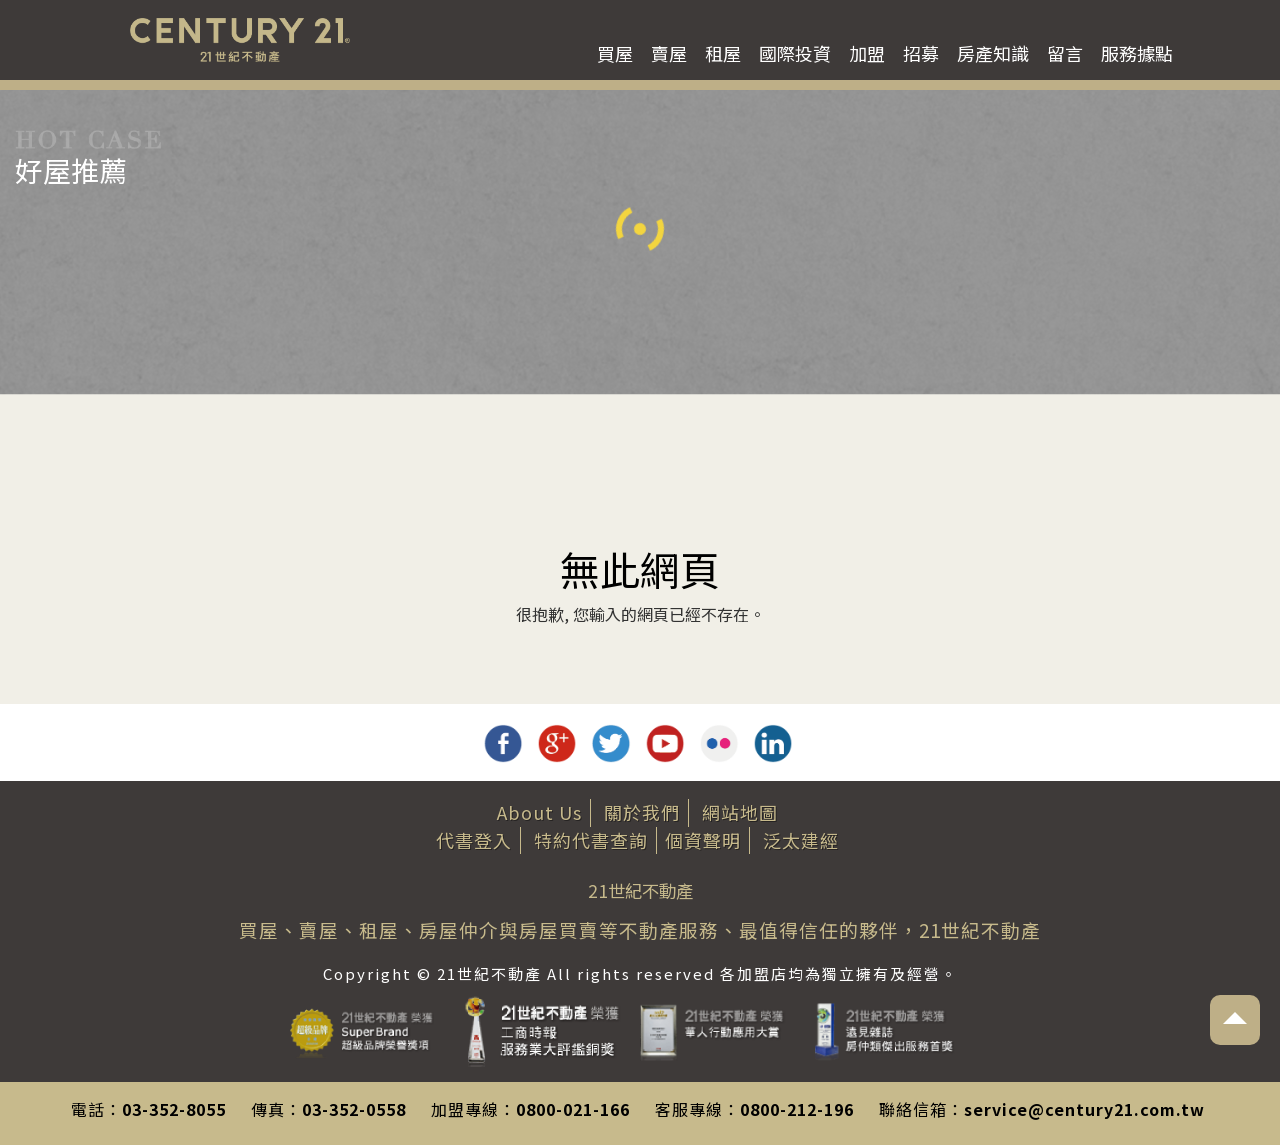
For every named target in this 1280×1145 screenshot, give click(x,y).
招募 (921, 53)
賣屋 (669, 53)
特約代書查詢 (591, 840)
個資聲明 (703, 840)
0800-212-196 (797, 1109)
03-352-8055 (174, 1109)
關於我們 (642, 812)
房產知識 (993, 53)
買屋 (615, 53)
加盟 (867, 53)
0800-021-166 (573, 1109)
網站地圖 (740, 812)
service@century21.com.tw (1084, 1109)
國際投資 (795, 53)
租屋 (723, 53)
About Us (539, 812)
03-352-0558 (354, 1109)
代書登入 (474, 840)
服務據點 (1137, 53)
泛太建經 (801, 840)
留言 (1065, 53)
